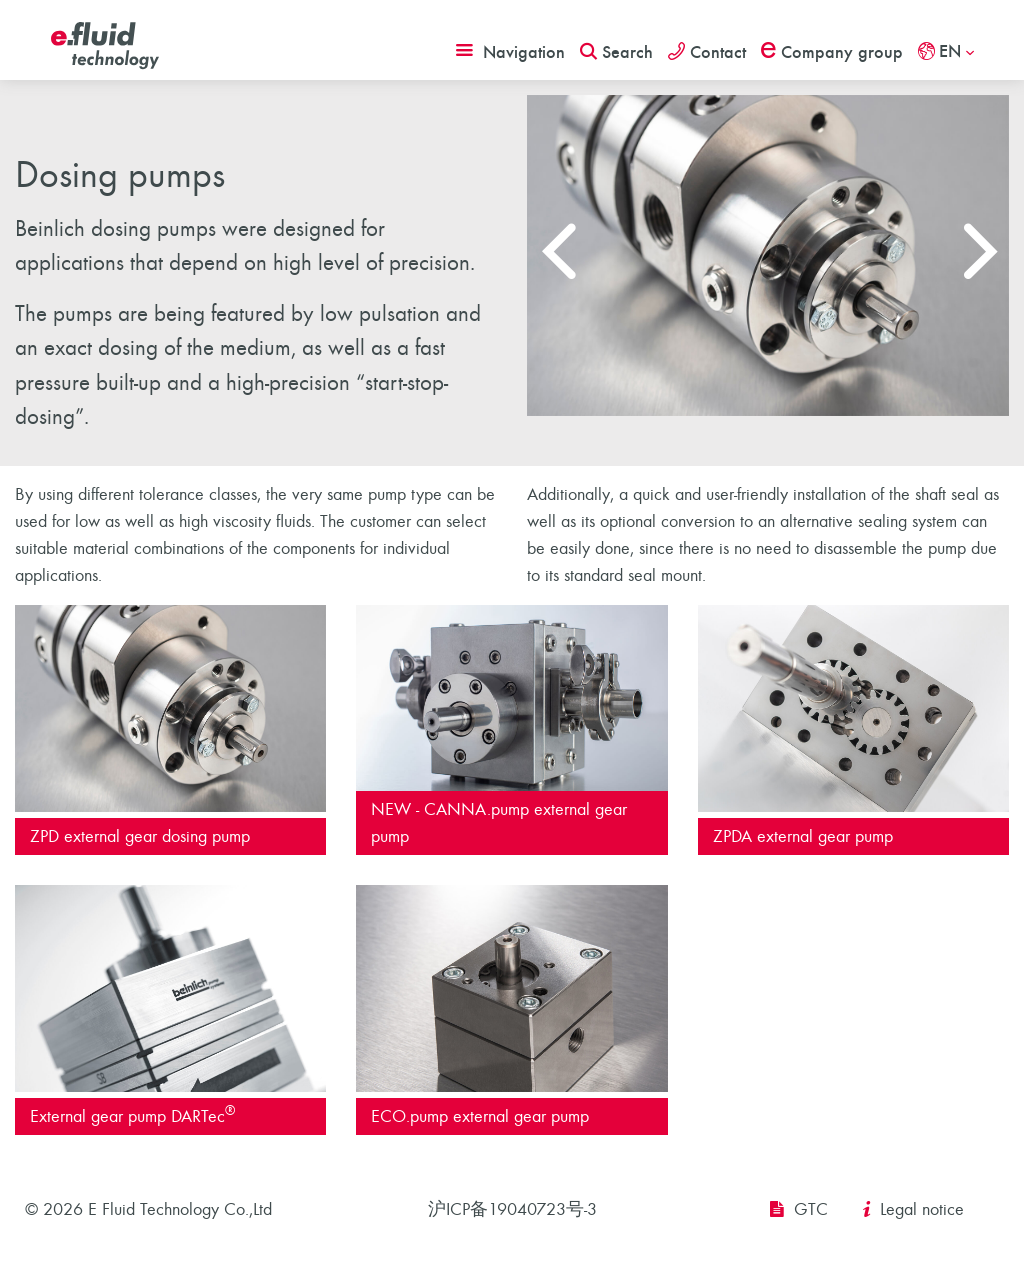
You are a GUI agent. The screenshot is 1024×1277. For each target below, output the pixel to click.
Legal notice (922, 1209)
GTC (811, 1209)
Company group (832, 51)
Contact (707, 51)
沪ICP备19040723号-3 (512, 1209)
